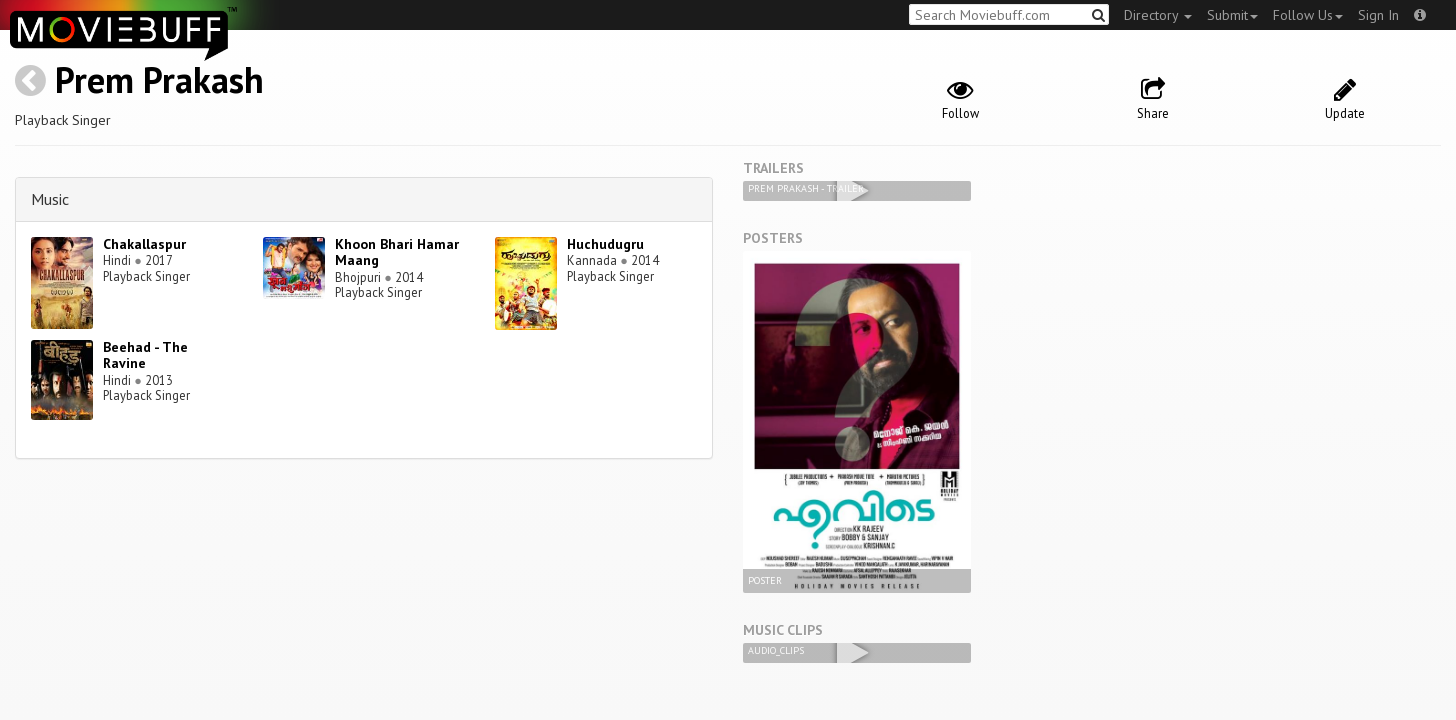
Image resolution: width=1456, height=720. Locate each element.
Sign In (1378, 15)
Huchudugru (605, 244)
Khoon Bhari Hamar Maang (397, 252)
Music (50, 199)
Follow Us (1308, 15)
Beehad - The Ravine (145, 355)
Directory (1158, 15)
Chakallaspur (144, 244)
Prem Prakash (159, 79)
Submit (1232, 15)
